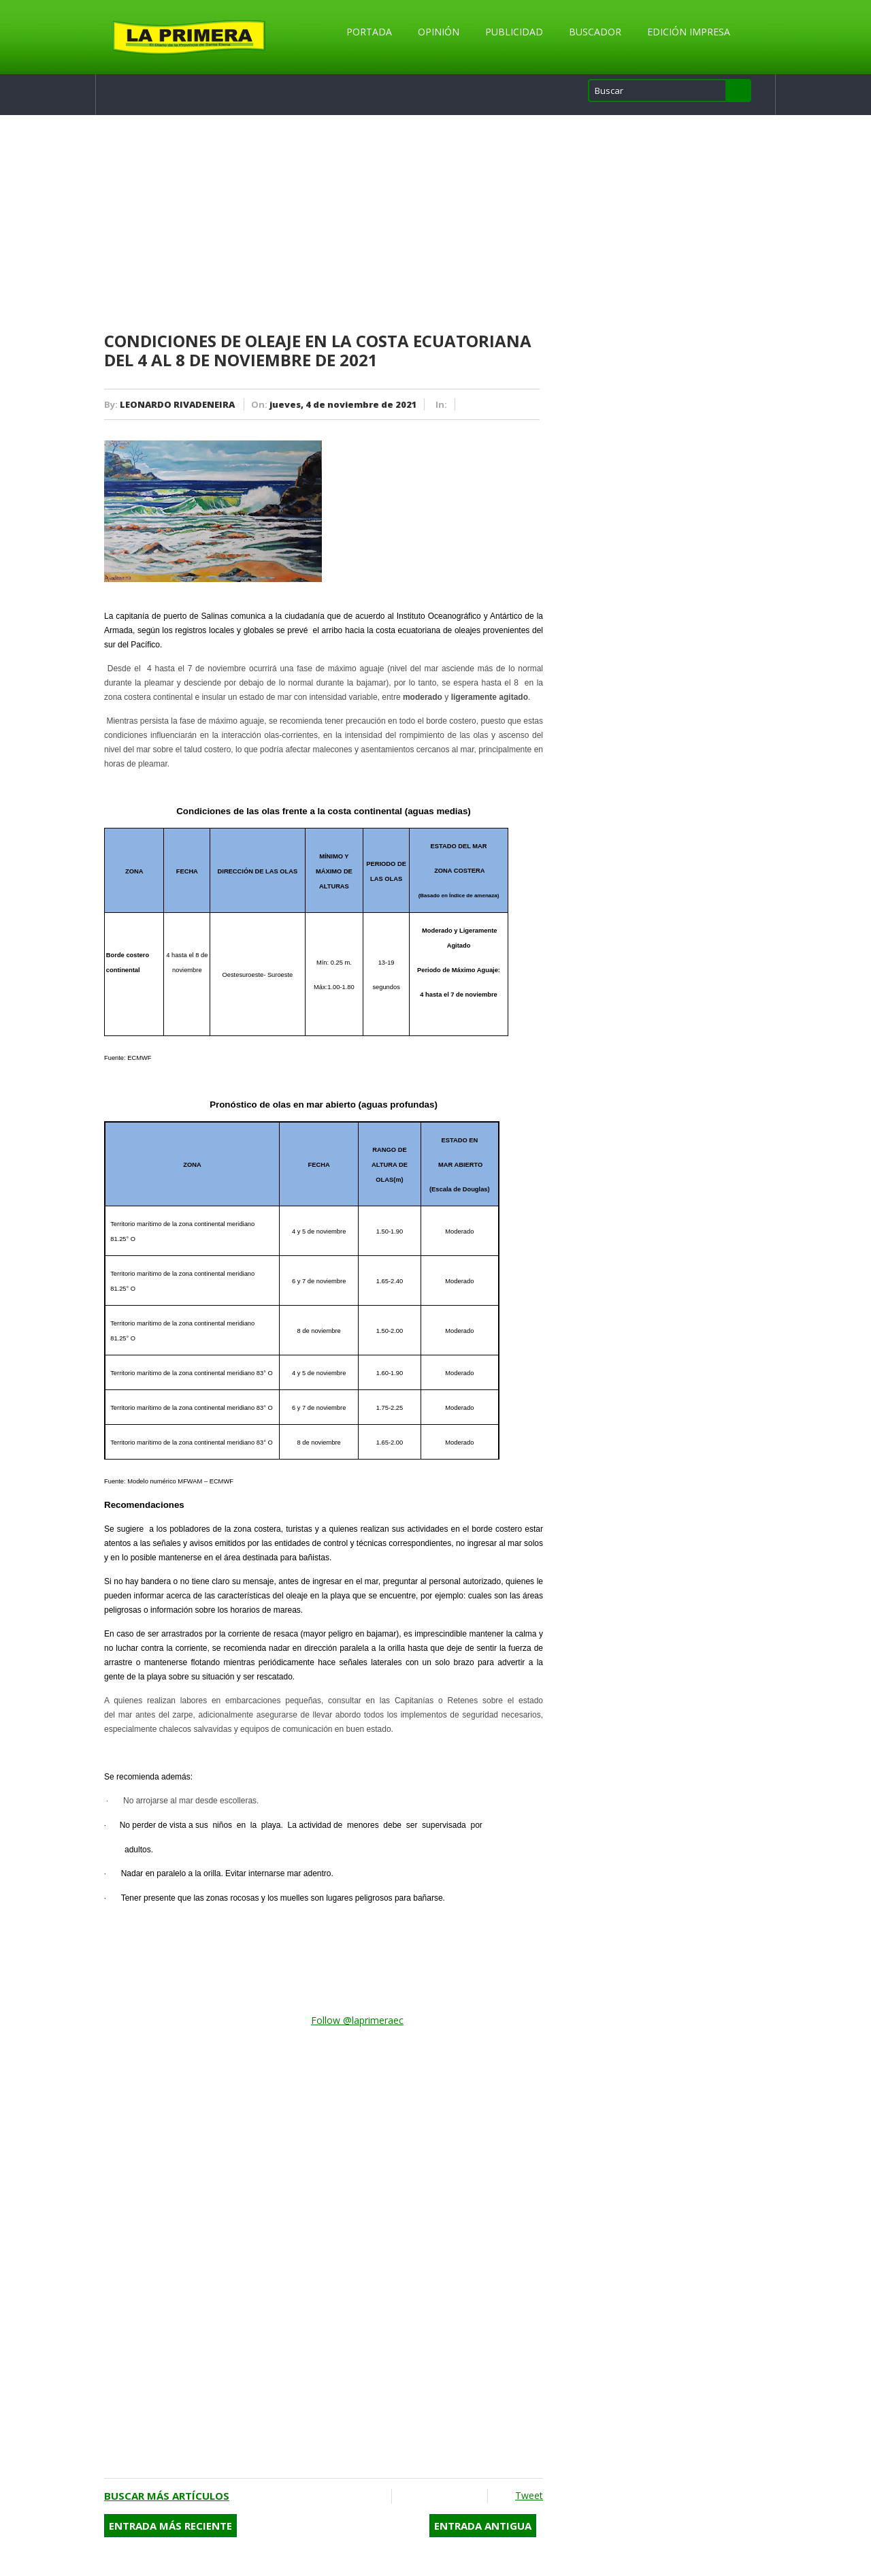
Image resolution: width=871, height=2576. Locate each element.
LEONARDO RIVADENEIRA (177, 404)
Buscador (595, 31)
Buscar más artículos (166, 2495)
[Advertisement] (323, 224)
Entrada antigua (482, 2525)
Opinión (438, 31)
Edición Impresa (688, 31)
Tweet (529, 2495)
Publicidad (514, 31)
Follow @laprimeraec (357, 2020)
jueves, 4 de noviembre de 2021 (343, 404)
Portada (369, 31)
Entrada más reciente (170, 2525)
